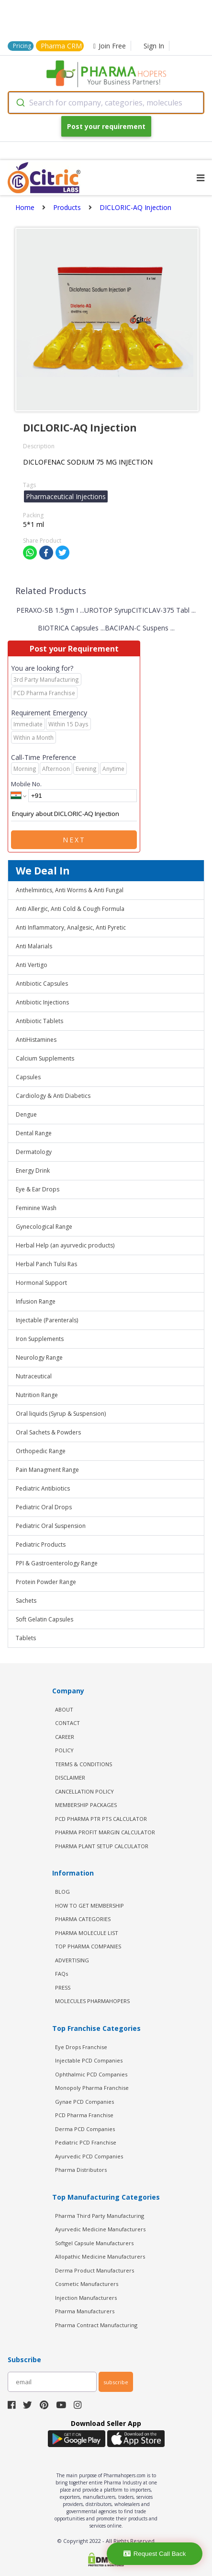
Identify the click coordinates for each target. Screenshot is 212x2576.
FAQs (61, 1973)
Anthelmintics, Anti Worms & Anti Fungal (69, 890)
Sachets (26, 1601)
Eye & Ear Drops (37, 1189)
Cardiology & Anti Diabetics (53, 1096)
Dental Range (34, 1133)
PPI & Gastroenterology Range (57, 1563)
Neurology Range (39, 1357)
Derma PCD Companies (85, 2129)
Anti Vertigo (31, 965)
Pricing (22, 46)
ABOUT (64, 1709)
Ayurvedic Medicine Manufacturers (100, 2229)
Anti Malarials (34, 946)
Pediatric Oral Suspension (51, 1526)
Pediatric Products (41, 1544)
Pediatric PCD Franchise (85, 2142)
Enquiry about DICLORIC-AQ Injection (74, 814)
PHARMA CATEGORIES (83, 1919)
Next (74, 839)
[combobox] (106, 102)
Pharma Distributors (81, 2169)
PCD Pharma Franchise (84, 2115)
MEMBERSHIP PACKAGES (86, 1804)
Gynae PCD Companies (84, 2101)
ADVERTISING (72, 1960)
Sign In (154, 45)
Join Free (109, 45)
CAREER (64, 1736)
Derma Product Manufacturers (94, 2270)
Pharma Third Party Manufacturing (99, 2215)
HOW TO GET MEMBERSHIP (89, 1905)
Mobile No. (26, 784)
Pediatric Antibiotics (43, 1488)
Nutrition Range (37, 1395)
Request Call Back (154, 2553)
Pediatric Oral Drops (44, 1507)
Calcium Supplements (45, 1058)
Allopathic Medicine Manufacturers (100, 2256)
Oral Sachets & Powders (48, 1432)
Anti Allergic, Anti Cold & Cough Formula (70, 909)
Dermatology (34, 1152)
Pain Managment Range (47, 1470)
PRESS (62, 1987)
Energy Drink (33, 1170)
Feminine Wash (36, 1208)
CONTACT (67, 1722)
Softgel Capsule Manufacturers (94, 2243)
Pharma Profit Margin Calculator (105, 1832)
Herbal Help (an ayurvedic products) (65, 1245)
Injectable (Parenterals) (47, 1320)
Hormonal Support (41, 1283)
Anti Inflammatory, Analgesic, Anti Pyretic (71, 927)
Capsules (28, 1077)
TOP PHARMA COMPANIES (88, 1946)
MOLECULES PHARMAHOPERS (92, 2001)
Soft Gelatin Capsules (44, 1619)
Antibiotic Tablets (39, 1021)
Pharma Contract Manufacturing (96, 2325)
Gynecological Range (44, 1227)
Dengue (26, 1114)
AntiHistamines (36, 1040)
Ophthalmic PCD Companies (91, 2074)
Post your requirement (106, 126)
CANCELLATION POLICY (84, 1791)
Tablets (26, 1638)
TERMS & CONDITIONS (83, 1764)
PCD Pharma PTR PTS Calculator (101, 1818)
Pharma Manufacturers (84, 2311)
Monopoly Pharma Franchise (92, 2087)
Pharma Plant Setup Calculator (101, 1846)
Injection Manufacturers (86, 2297)
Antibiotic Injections (42, 1002)
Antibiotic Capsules (42, 983)
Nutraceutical (34, 1376)
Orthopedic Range (41, 1451)
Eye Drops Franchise (81, 2047)
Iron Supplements (40, 1339)
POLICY (64, 1750)
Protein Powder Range (46, 1582)
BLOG (62, 1891)
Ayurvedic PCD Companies (89, 2156)
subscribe (115, 2382)
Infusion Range (36, 1301)
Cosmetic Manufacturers (86, 2283)
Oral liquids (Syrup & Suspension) (61, 1414)
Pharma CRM (61, 45)
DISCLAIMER (70, 1777)
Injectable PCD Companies (89, 2060)
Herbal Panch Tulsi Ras (46, 1264)
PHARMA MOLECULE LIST (86, 1932)
